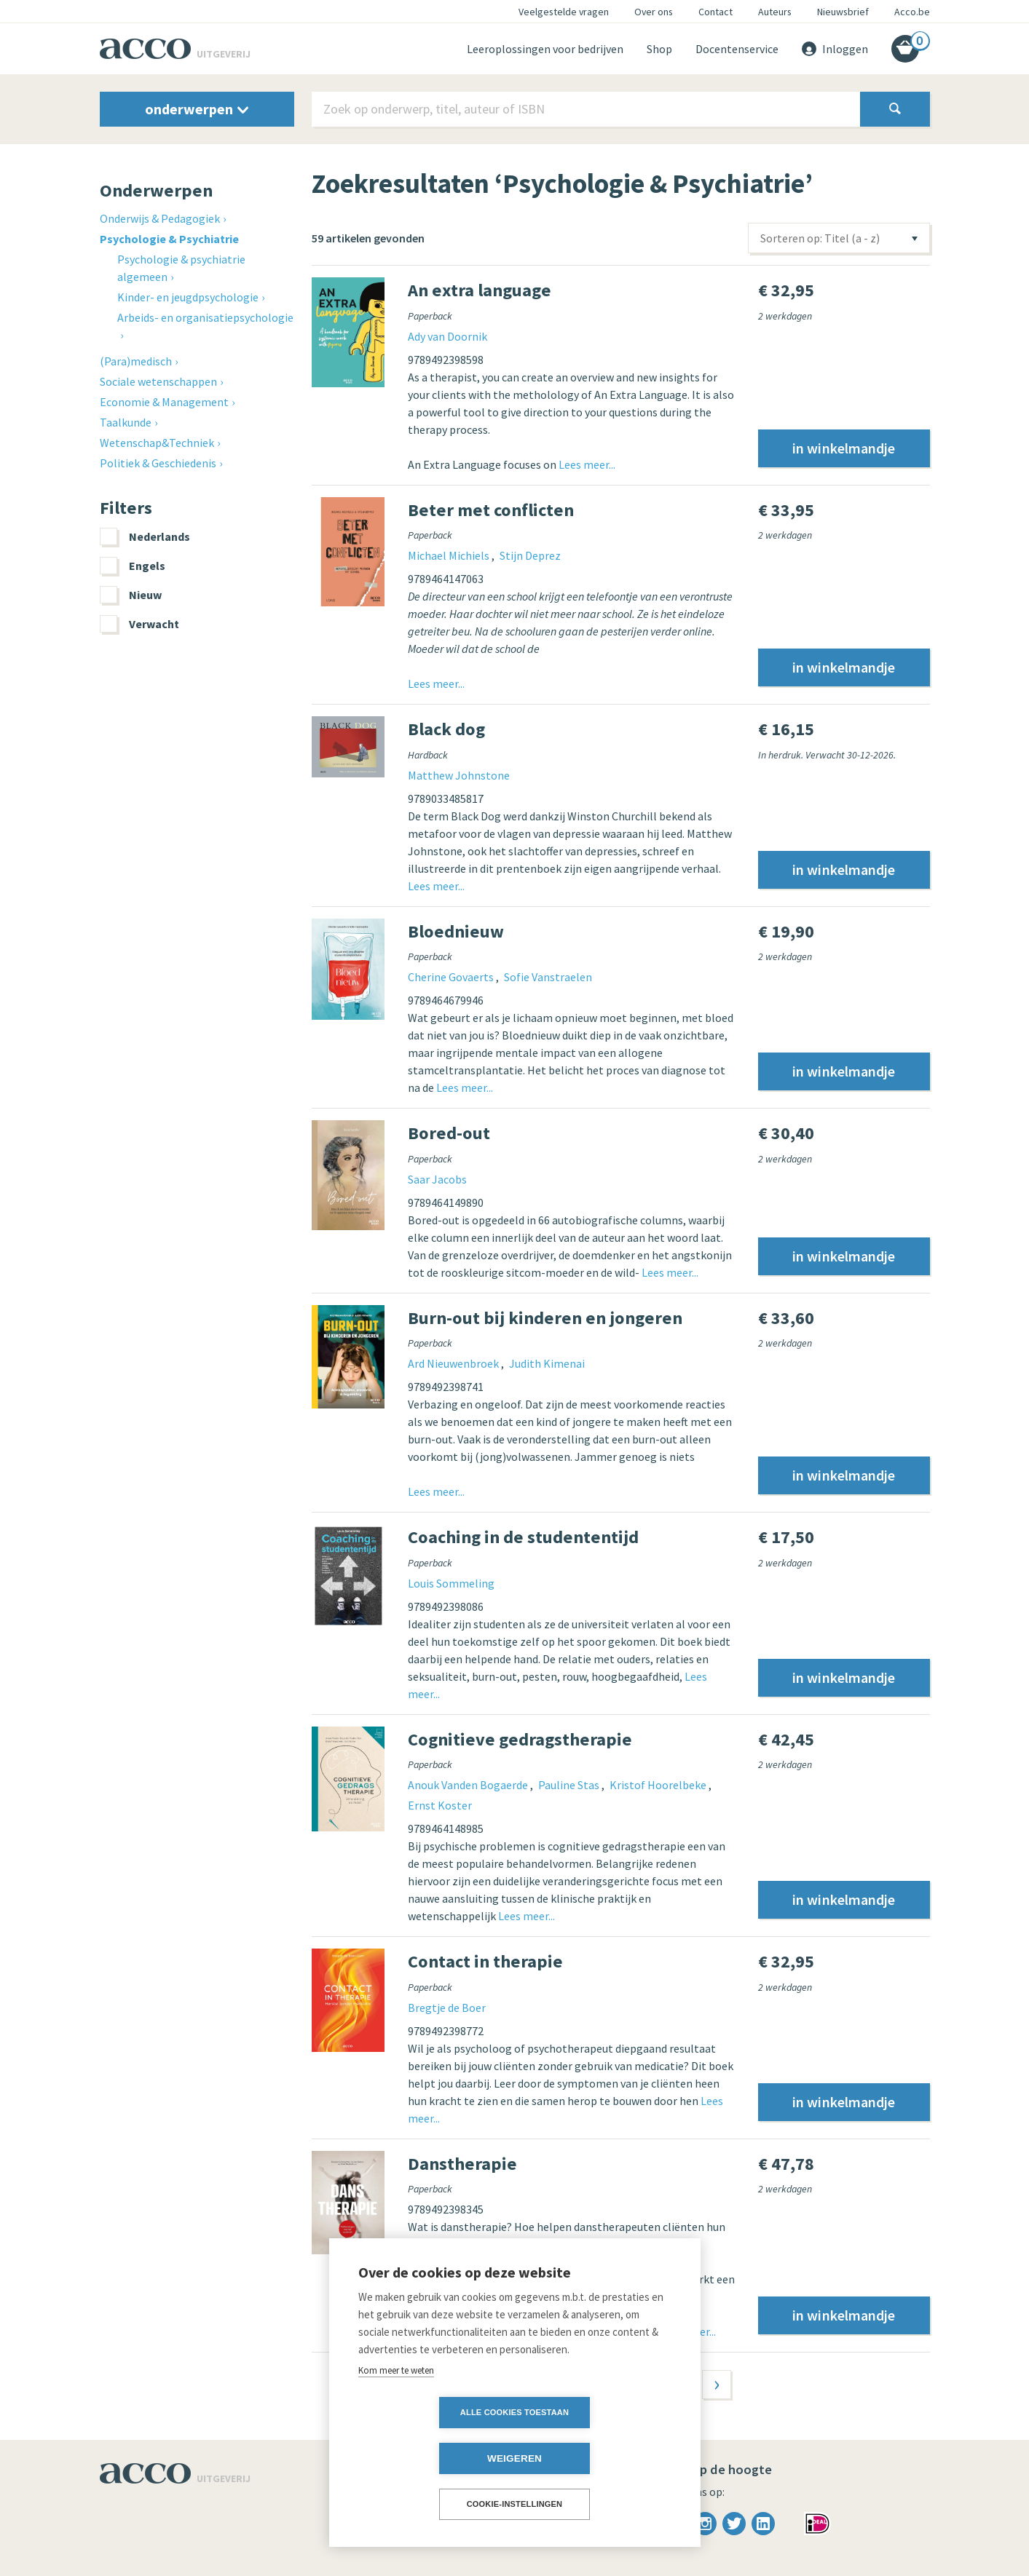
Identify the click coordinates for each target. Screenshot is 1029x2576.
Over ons (653, 11)
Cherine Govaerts (452, 977)
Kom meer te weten (396, 2416)
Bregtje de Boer (447, 2007)
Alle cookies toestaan (430, 2458)
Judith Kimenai (547, 1363)
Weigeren (598, 2458)
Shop (659, 48)
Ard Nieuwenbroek (454, 1363)
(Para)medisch (136, 361)
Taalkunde (125, 422)
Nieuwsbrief (843, 11)
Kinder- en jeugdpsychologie (188, 297)
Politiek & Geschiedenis (158, 463)
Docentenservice (736, 48)
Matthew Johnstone (459, 775)
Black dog (446, 729)
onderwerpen (196, 109)
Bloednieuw (456, 931)
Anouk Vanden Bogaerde (469, 1785)
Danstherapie (462, 2163)
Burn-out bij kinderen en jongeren (545, 1318)
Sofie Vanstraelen (548, 977)
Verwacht (139, 624)
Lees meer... (587, 464)
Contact (715, 11)
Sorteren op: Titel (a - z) (820, 238)
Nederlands (145, 536)
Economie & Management (164, 402)
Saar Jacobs (437, 1179)
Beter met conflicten (491, 510)
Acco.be (912, 11)
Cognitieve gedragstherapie (520, 1739)
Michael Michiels (450, 555)
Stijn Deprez (530, 555)
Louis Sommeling (451, 1583)
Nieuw (131, 594)
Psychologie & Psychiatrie (169, 238)
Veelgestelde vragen (564, 11)
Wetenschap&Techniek (157, 442)
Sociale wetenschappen (158, 381)
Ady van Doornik (447, 336)
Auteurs (775, 11)
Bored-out (449, 1133)
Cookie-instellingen (515, 2504)
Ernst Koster (440, 1805)
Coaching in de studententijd (523, 1537)
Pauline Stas (570, 1785)
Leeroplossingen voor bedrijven (545, 48)
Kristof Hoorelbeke (659, 1785)
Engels (132, 565)
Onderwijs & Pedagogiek (160, 218)
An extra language (479, 290)
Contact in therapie (485, 1961)
